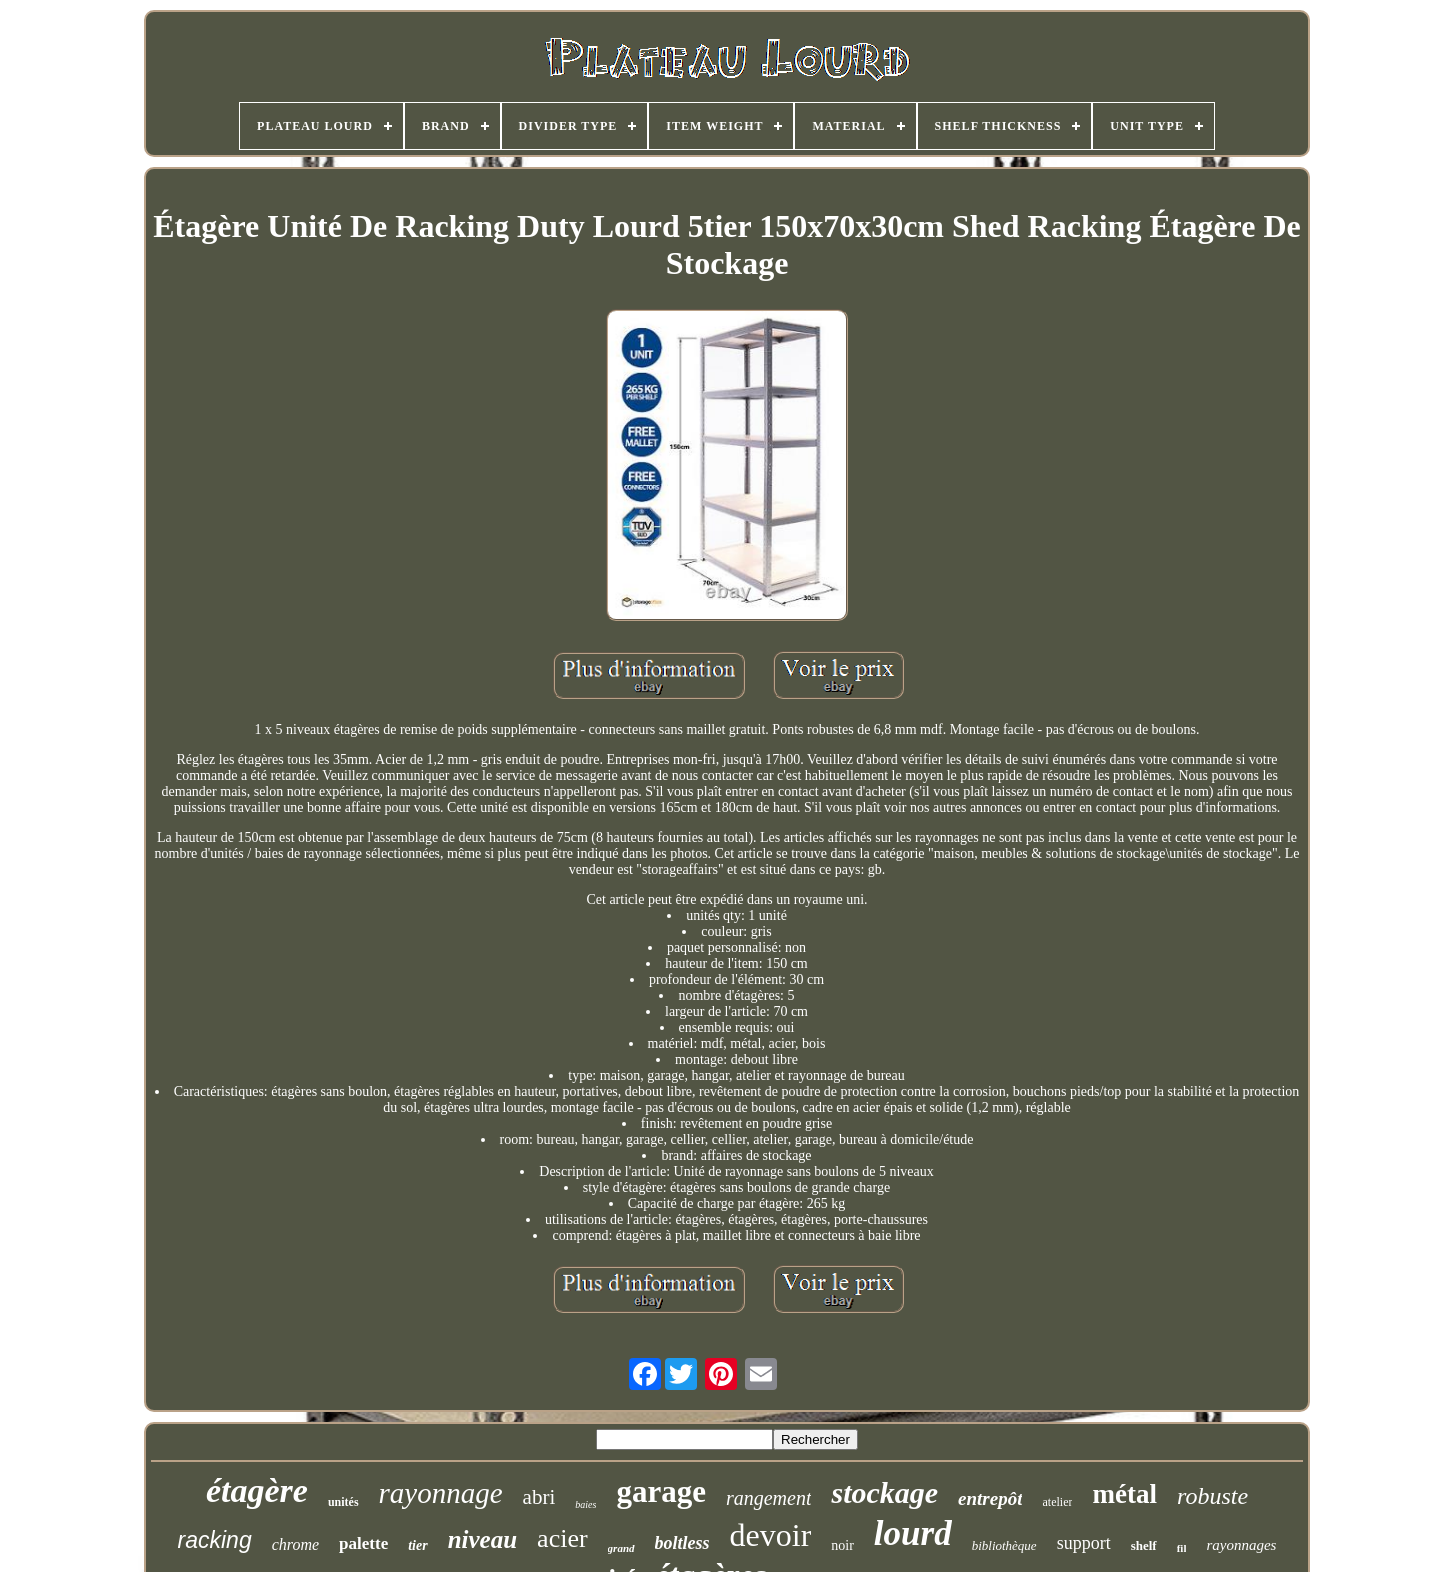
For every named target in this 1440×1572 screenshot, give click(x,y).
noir (842, 1545)
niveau (482, 1539)
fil (1182, 1548)
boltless (682, 1543)
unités (343, 1502)
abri (539, 1497)
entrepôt (990, 1498)
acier (562, 1538)
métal (1124, 1494)
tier (417, 1545)
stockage (884, 1492)
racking (215, 1540)
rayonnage (441, 1493)
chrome (295, 1544)
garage (661, 1491)
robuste (1212, 1496)
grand (621, 1548)
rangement (769, 1498)
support (1084, 1543)
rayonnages (1241, 1545)
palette (363, 1543)
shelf (1144, 1545)
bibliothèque (1004, 1545)
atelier (1057, 1502)
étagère (257, 1490)
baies (585, 1504)
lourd (913, 1533)
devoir (771, 1535)
